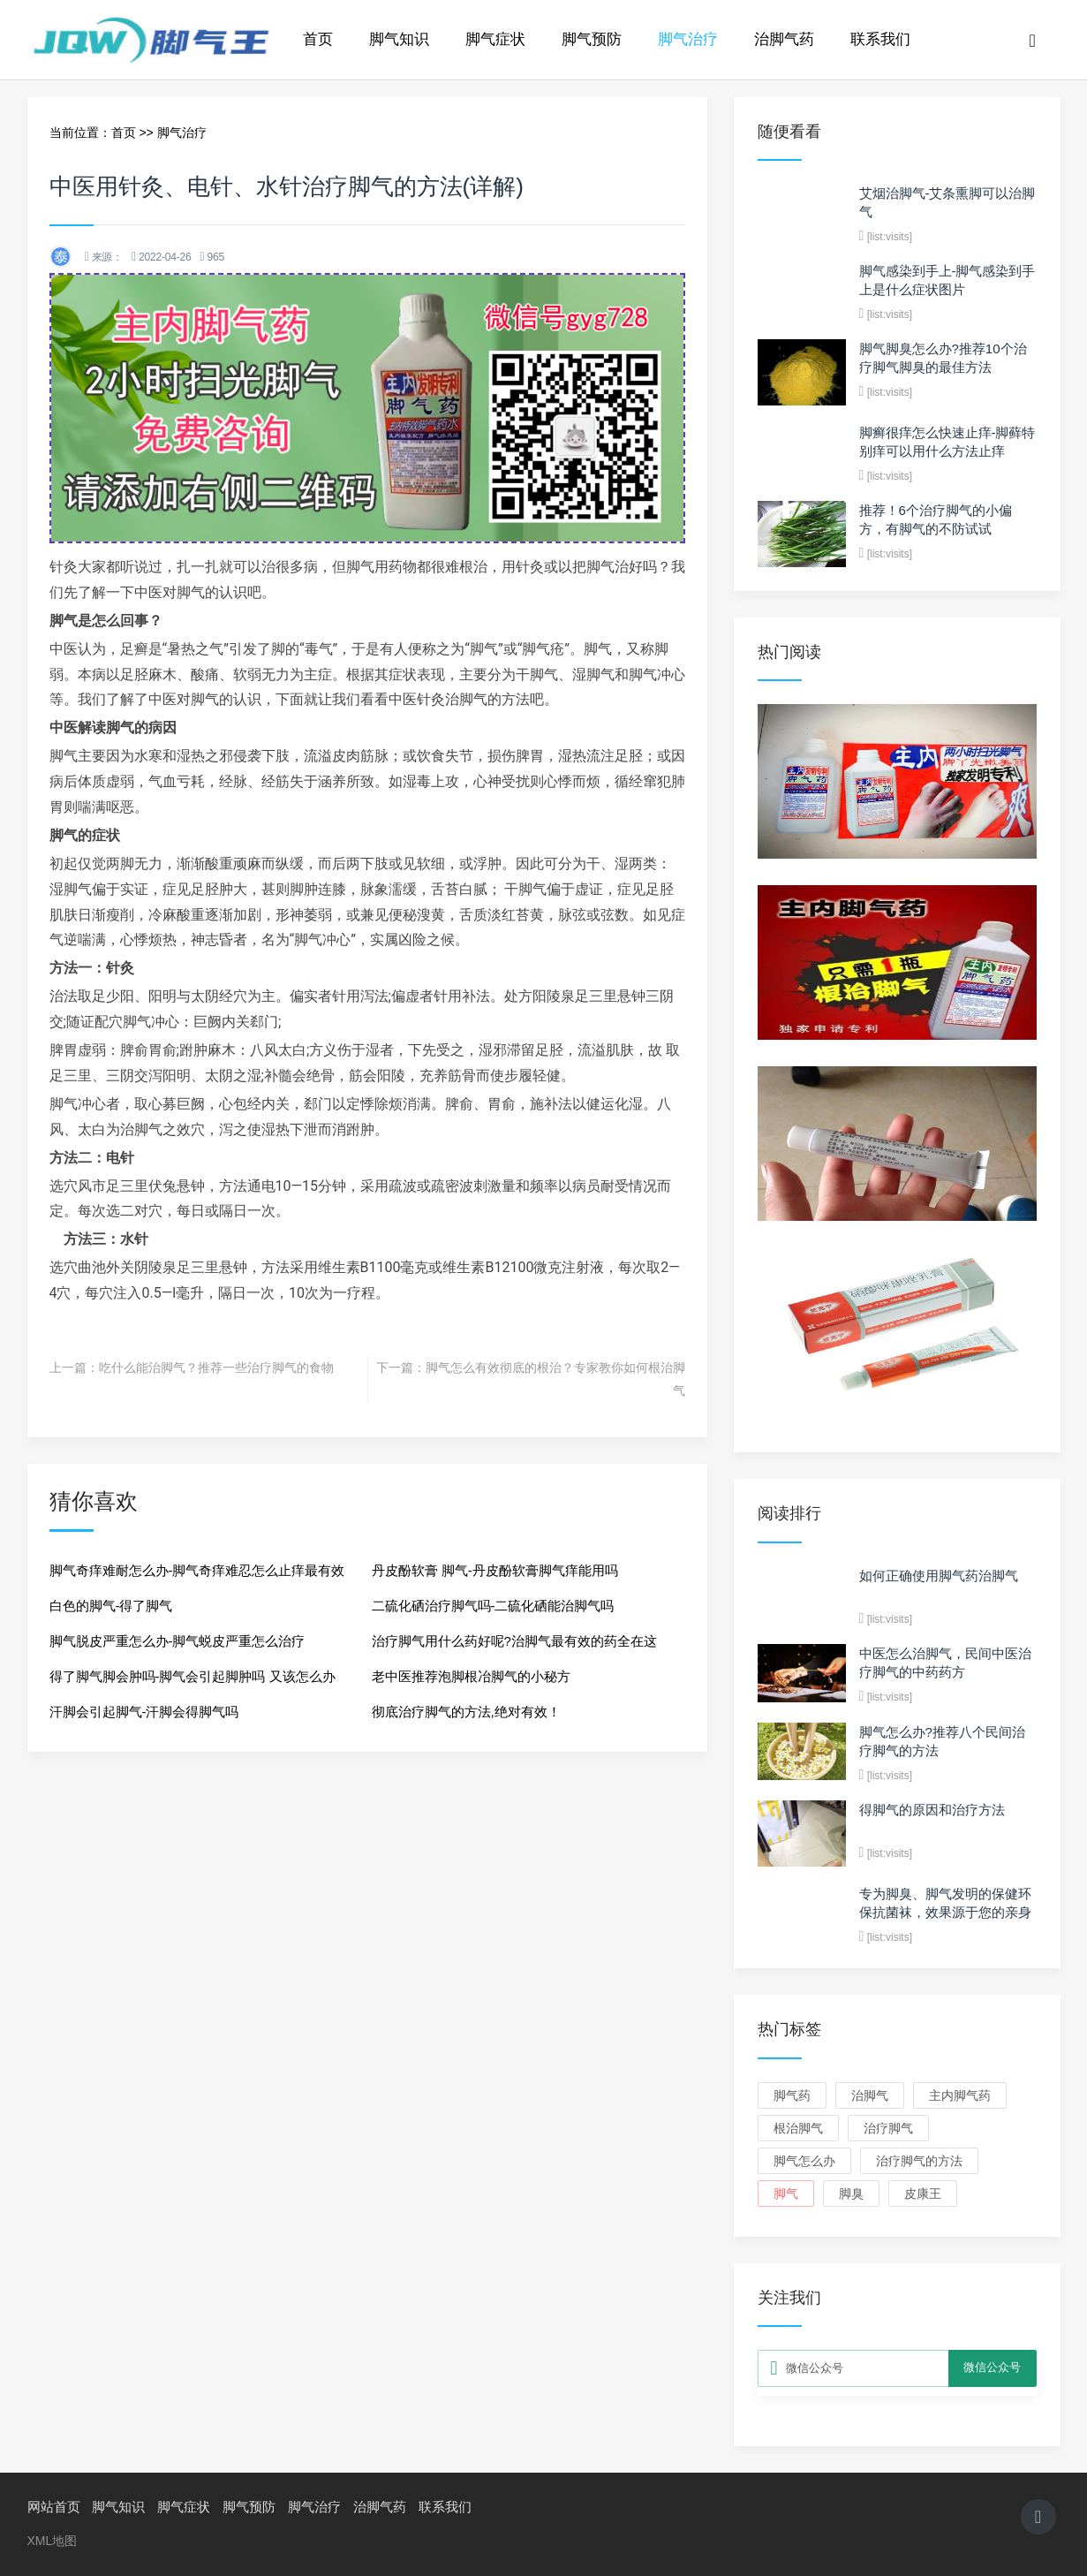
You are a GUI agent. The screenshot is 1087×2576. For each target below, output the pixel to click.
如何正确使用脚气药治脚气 (938, 1575)
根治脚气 (798, 2128)
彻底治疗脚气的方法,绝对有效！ (466, 1711)
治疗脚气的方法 (919, 2161)
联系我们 (880, 39)
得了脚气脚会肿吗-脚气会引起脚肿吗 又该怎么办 (192, 1676)
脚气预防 (592, 39)
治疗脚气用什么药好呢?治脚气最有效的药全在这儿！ (514, 1646)
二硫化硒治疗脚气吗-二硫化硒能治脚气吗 (493, 1605)
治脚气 (869, 2095)
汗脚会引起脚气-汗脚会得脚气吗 (144, 1711)
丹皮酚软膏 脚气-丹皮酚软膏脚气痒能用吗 (495, 1570)
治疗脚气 (888, 2128)
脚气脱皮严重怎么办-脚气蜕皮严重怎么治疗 (177, 1640)
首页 (318, 39)
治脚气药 (784, 39)
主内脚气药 (960, 2095)
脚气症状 (495, 39)
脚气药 (792, 2095)
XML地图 (52, 2541)
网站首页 (53, 2506)
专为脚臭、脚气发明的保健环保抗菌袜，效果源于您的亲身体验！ (945, 1912)
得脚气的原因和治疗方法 (932, 1809)
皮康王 (922, 2193)
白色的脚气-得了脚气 (111, 1605)
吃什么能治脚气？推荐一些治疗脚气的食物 (216, 1367)
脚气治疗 (688, 39)
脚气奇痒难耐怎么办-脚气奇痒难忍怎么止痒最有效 (197, 1570)
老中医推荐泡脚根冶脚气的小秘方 (471, 1676)
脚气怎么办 (804, 2161)
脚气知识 (399, 39)
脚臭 (851, 2193)
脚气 (786, 2193)
